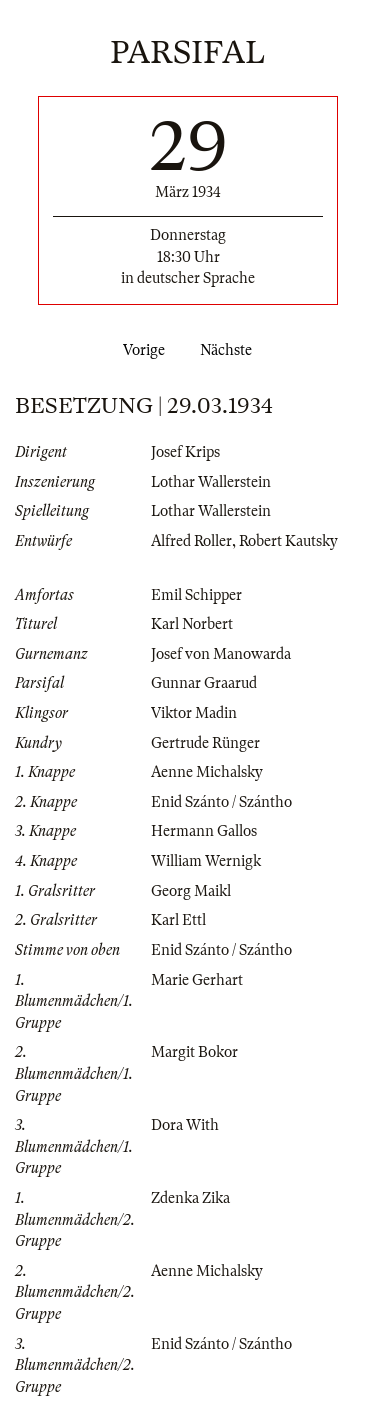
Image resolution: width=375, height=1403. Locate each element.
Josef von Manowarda (221, 654)
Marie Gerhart (197, 980)
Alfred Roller (191, 541)
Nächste (230, 350)
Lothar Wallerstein (211, 482)
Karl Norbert (192, 624)
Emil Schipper (196, 595)
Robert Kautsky (288, 541)
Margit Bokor (194, 1052)
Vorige (140, 350)
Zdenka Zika (190, 1198)
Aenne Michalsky (207, 772)
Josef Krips (185, 452)
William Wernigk (206, 861)
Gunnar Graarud (204, 683)
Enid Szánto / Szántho (221, 802)
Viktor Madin (194, 713)
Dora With (185, 1125)
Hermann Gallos (204, 831)
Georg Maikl (191, 891)
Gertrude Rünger (205, 743)
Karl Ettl (178, 920)
